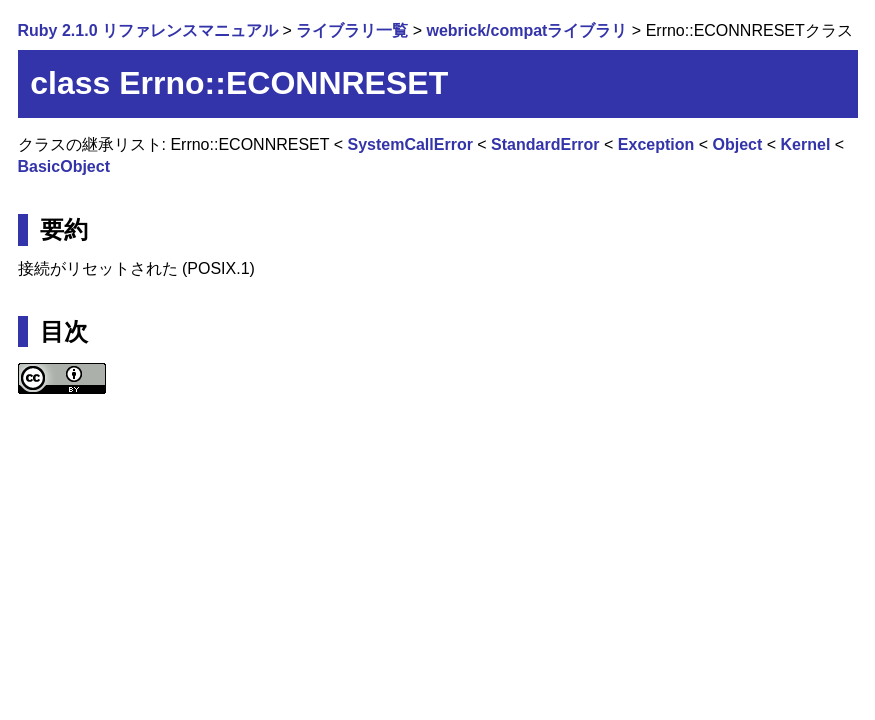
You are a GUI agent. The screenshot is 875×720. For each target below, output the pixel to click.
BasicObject (64, 166)
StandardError (545, 144)
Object (738, 144)
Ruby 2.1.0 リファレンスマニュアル (148, 30)
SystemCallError (409, 144)
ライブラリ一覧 (352, 30)
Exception (656, 144)
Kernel (806, 144)
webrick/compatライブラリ (526, 30)
